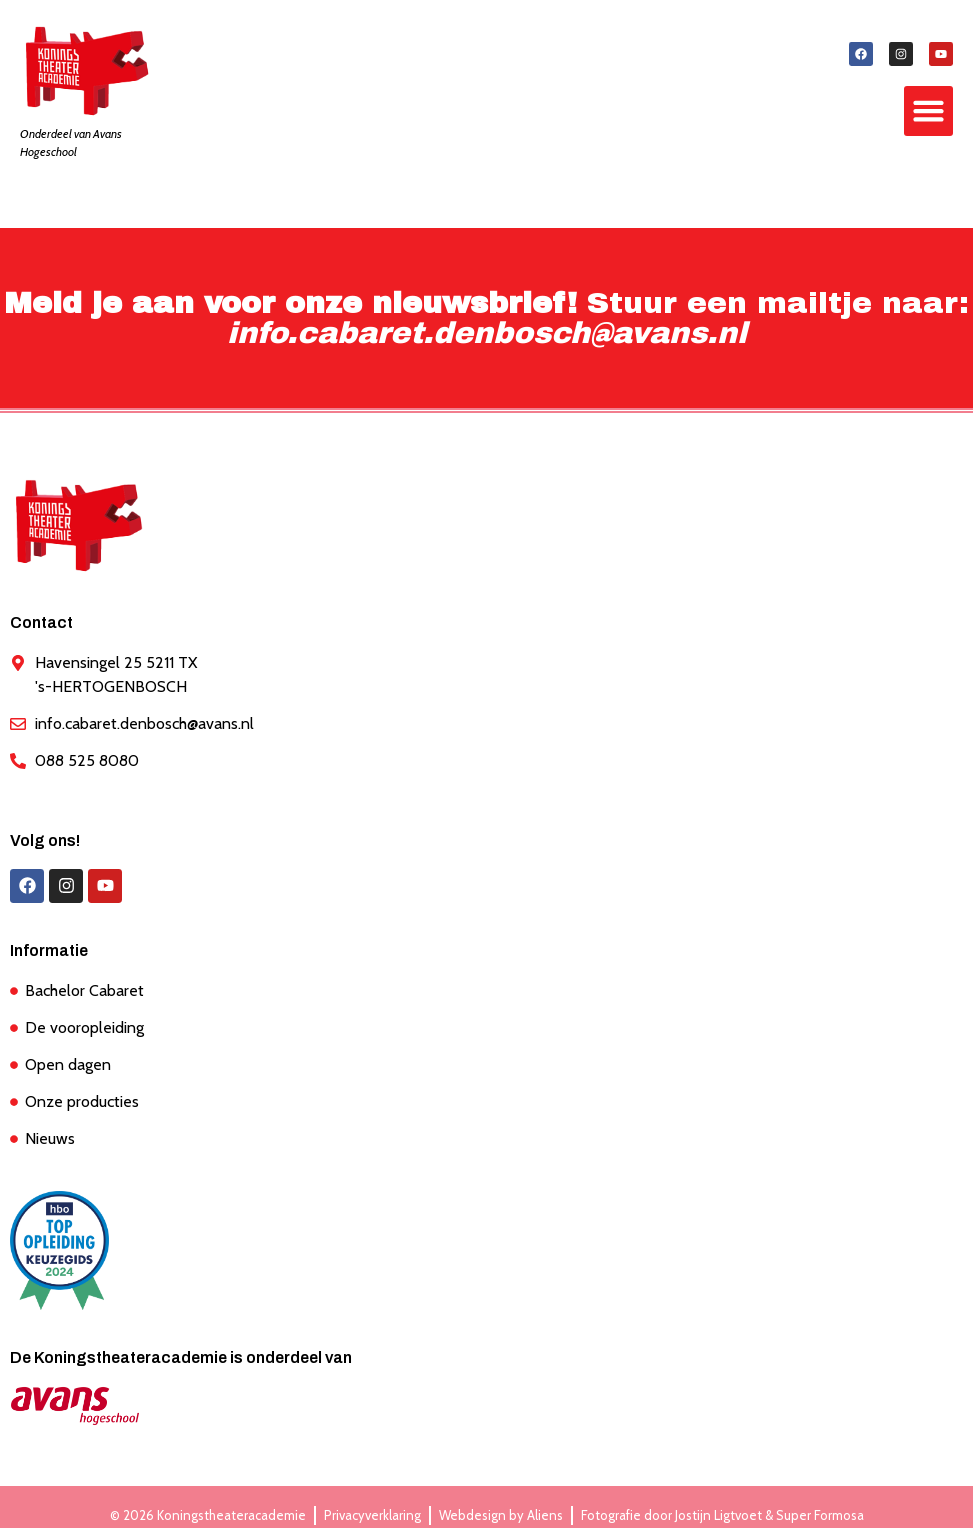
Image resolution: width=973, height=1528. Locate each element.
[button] (929, 111)
